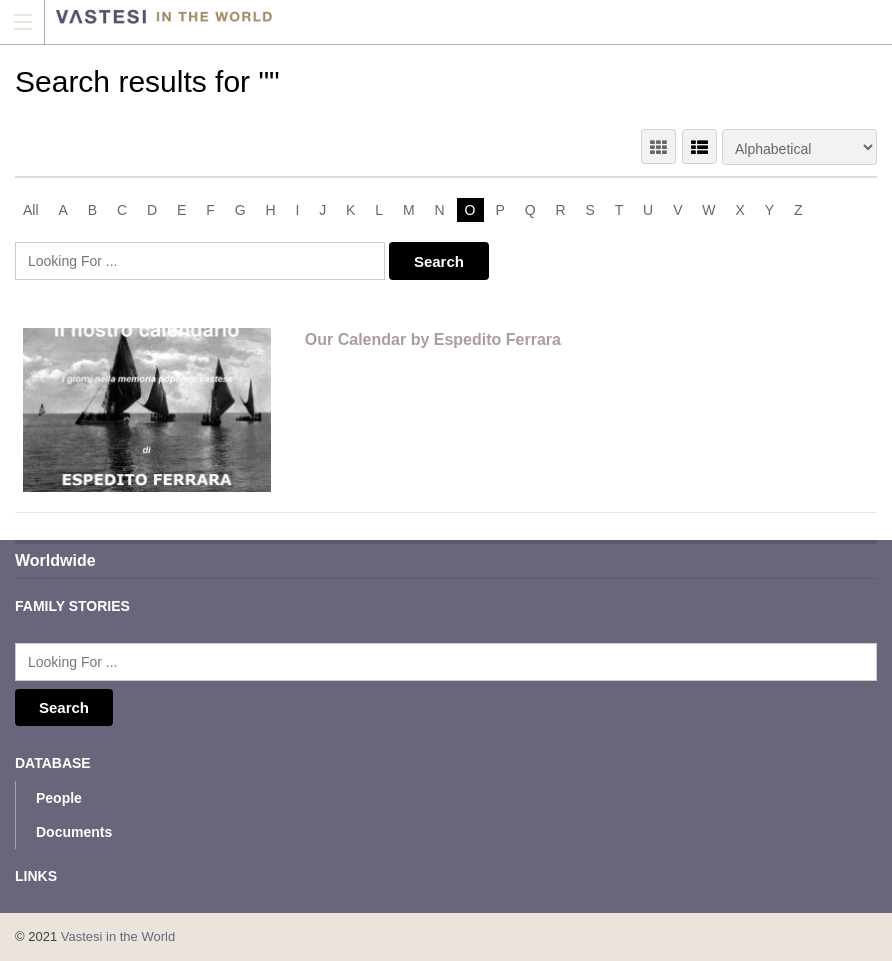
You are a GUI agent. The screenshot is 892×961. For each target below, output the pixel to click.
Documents (74, 832)
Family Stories (72, 606)
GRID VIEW (658, 146)
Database (53, 763)
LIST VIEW (699, 146)
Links (36, 876)
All (31, 210)
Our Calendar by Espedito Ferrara (433, 339)
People (59, 798)
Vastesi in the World (118, 936)
